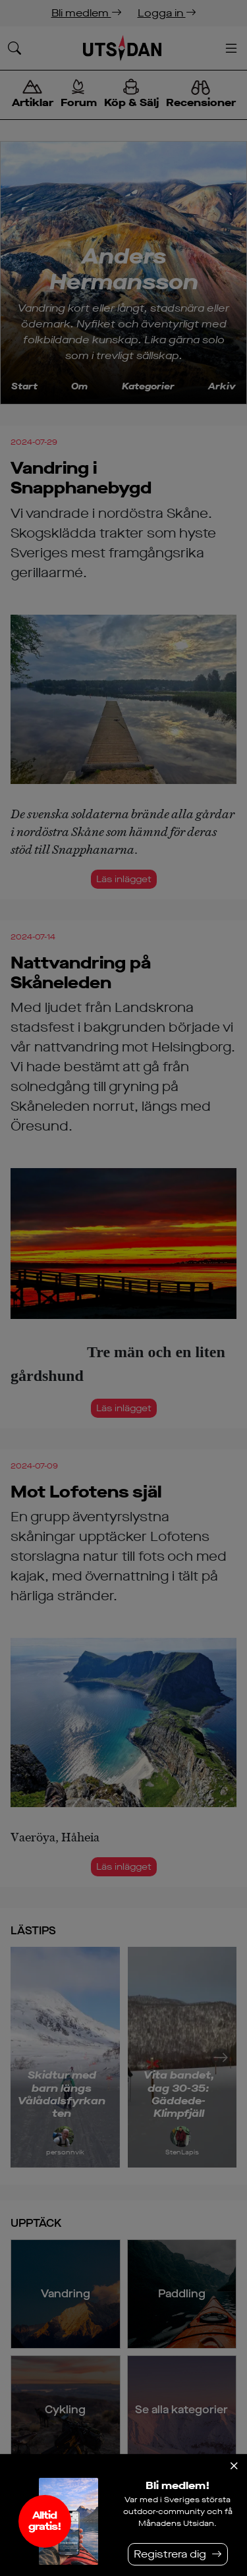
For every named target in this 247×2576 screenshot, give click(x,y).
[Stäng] (234, 2466)
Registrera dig (170, 2554)
